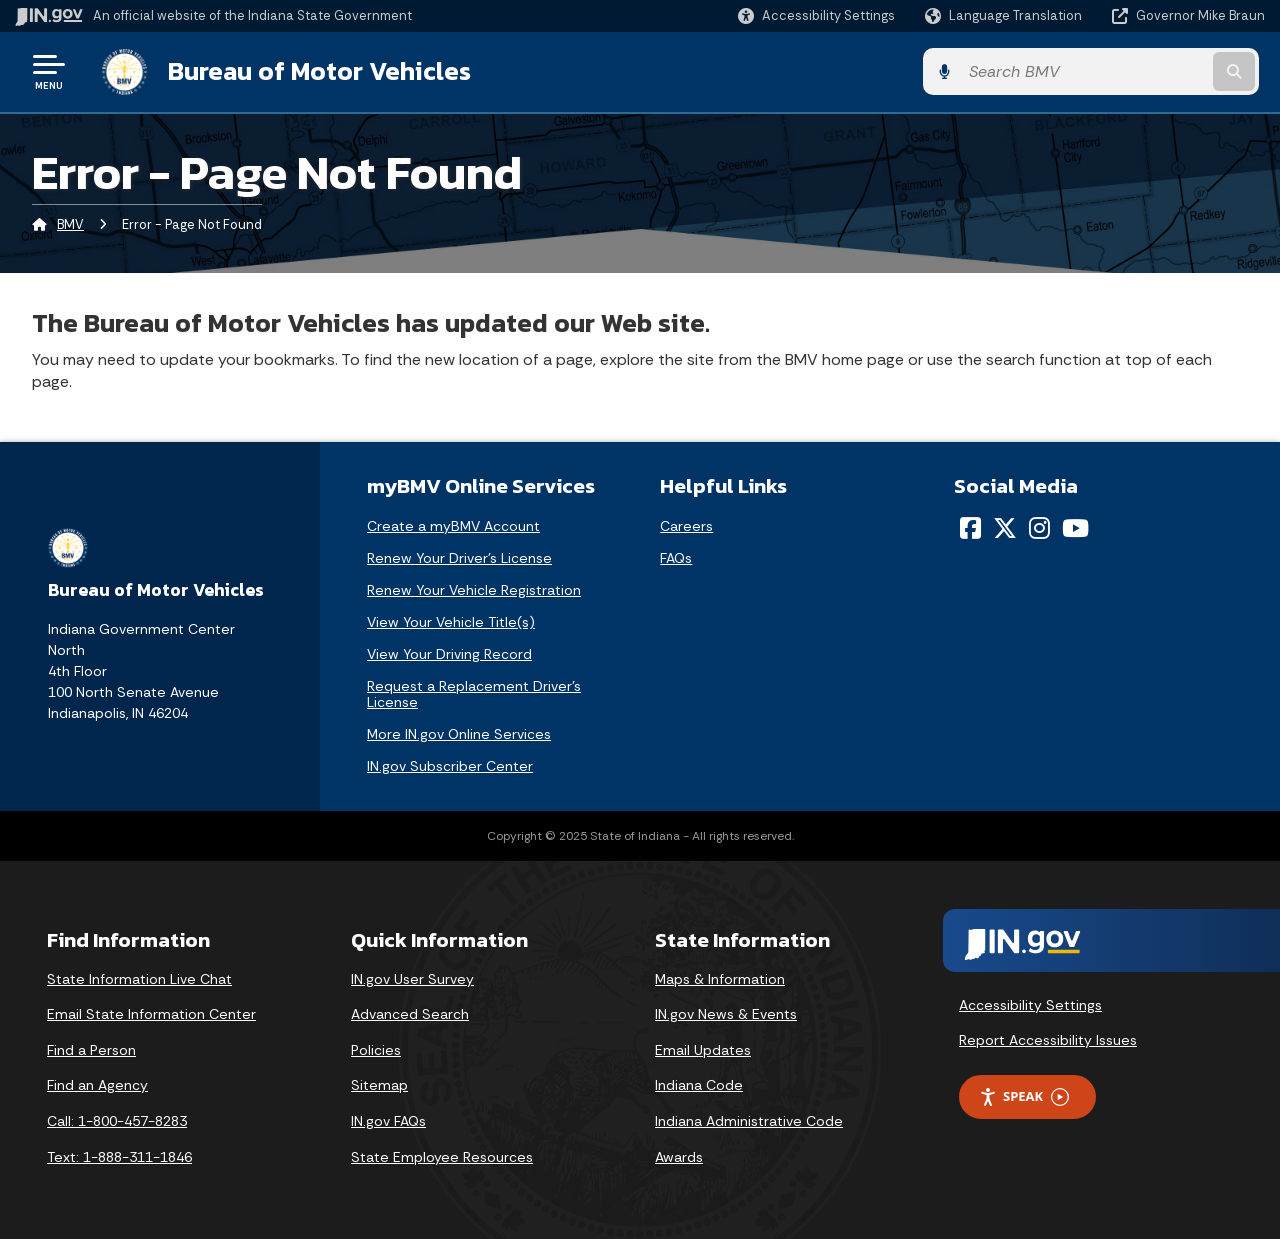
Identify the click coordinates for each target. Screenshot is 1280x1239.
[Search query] (1122, 71)
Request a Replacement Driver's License (474, 693)
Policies (376, 1049)
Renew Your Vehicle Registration (474, 589)
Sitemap (379, 1085)
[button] (816, 15)
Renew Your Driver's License (459, 557)
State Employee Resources (442, 1156)
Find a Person (91, 1049)
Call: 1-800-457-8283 (117, 1120)
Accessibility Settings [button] (1030, 1004)
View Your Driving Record (449, 653)
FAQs (676, 557)
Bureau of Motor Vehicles (313, 71)
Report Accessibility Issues (1048, 1039)
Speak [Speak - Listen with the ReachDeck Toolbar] (1024, 1095)
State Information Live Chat (139, 978)
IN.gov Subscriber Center (450, 765)
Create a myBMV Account (453, 525)
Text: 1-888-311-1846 (119, 1156)
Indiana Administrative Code (749, 1120)
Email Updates (703, 1049)
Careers (686, 525)
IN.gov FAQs (388, 1120)
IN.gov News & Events (726, 1014)
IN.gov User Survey (412, 978)
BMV (70, 224)
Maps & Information (720, 978)
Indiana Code (699, 1085)
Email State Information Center (151, 1014)
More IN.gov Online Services (459, 733)
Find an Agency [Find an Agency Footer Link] (97, 1085)
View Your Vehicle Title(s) (451, 621)
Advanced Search (410, 1014)
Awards (679, 1156)
